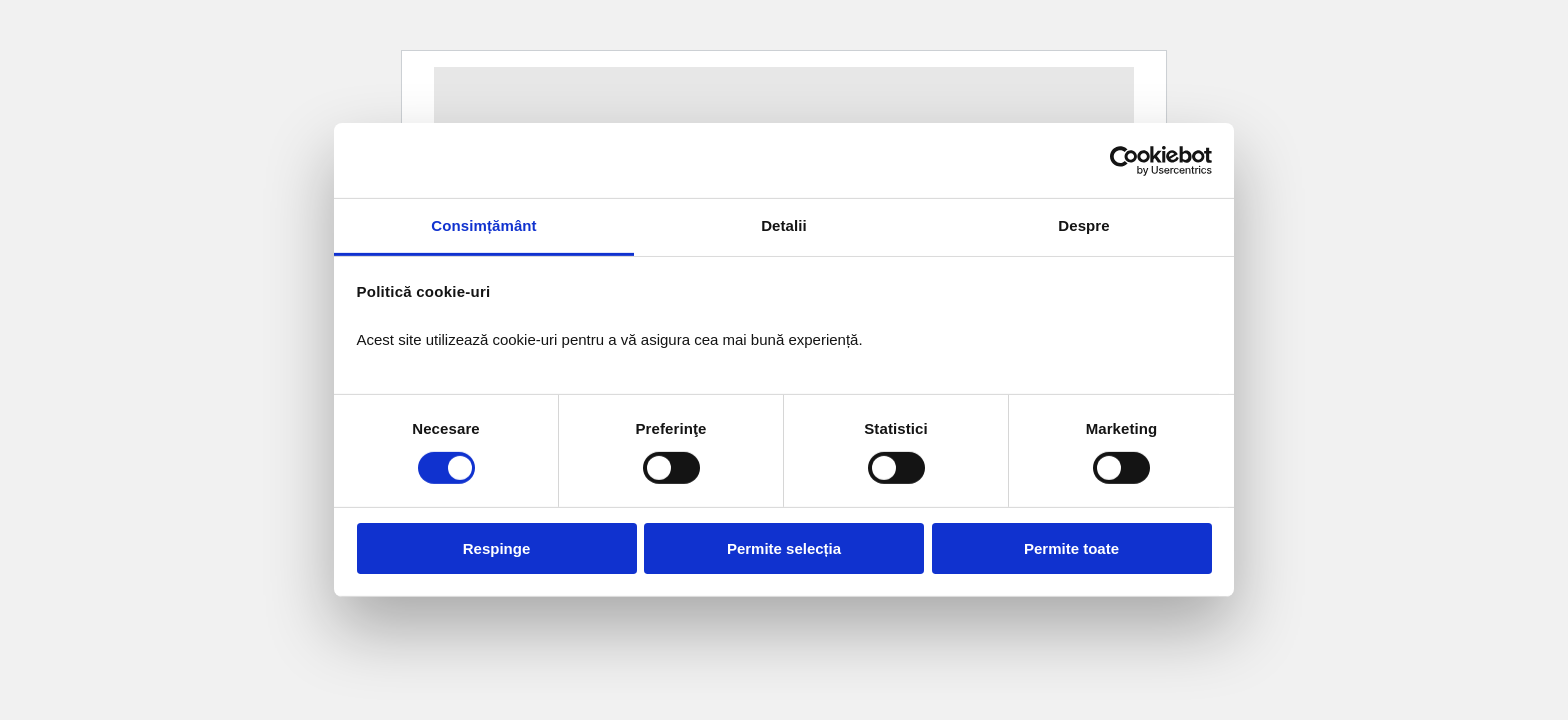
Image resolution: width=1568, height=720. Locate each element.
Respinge (497, 548)
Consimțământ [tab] (483, 225)
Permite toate (1071, 548)
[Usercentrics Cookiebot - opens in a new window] (1124, 160)
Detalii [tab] (784, 225)
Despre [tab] (1083, 225)
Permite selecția (784, 548)
